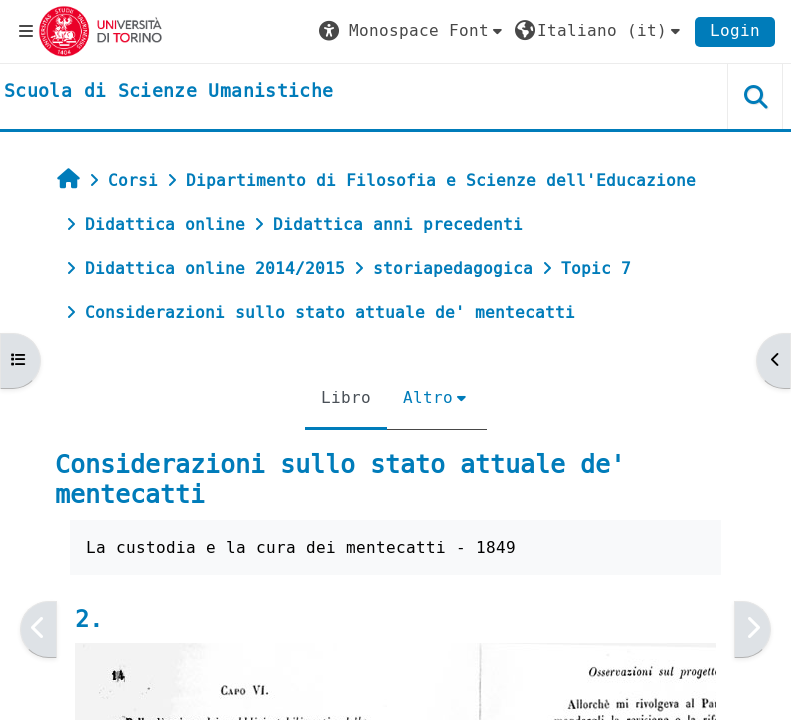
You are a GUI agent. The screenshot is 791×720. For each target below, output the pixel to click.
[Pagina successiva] (752, 629)
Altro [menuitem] (428, 397)
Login (735, 30)
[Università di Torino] (100, 30)
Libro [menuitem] (346, 397)
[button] (413, 31)
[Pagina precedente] (38, 629)
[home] (168, 92)
